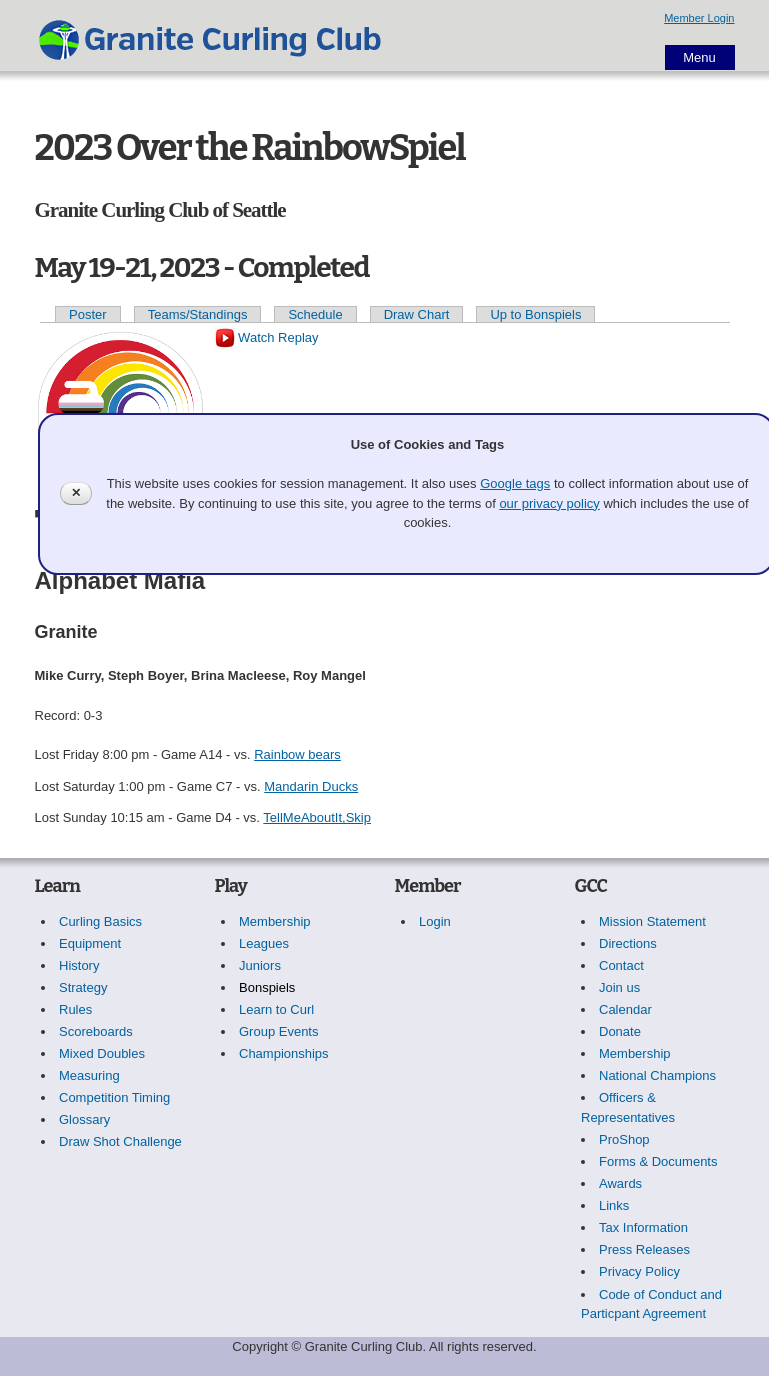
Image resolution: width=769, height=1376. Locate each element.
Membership (275, 921)
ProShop (624, 1139)
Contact (621, 965)
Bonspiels (267, 987)
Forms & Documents (658, 1161)
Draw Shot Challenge (120, 1141)
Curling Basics (100, 921)
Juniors (260, 965)
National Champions (657, 1075)
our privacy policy (549, 503)
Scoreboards (96, 1031)
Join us (619, 987)
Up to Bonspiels (535, 314)
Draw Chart (417, 314)
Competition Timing (114, 1097)
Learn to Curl (276, 1009)
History (79, 965)
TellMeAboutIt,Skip (317, 817)
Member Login (699, 18)
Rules (75, 1009)
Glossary (84, 1119)
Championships (284, 1053)
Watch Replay (267, 337)
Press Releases (644, 1249)
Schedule (315, 314)
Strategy (83, 987)
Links (614, 1205)
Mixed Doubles (102, 1053)
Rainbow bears (297, 754)
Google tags (515, 483)
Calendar (625, 1009)
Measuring (89, 1075)
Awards (620, 1183)
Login (435, 921)
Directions (628, 943)
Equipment (90, 943)
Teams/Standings (198, 314)
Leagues (264, 943)
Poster (88, 314)
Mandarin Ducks (311, 786)
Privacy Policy (639, 1271)
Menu (699, 57)
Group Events (279, 1031)
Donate (620, 1031)
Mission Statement (652, 921)
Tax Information (643, 1227)
